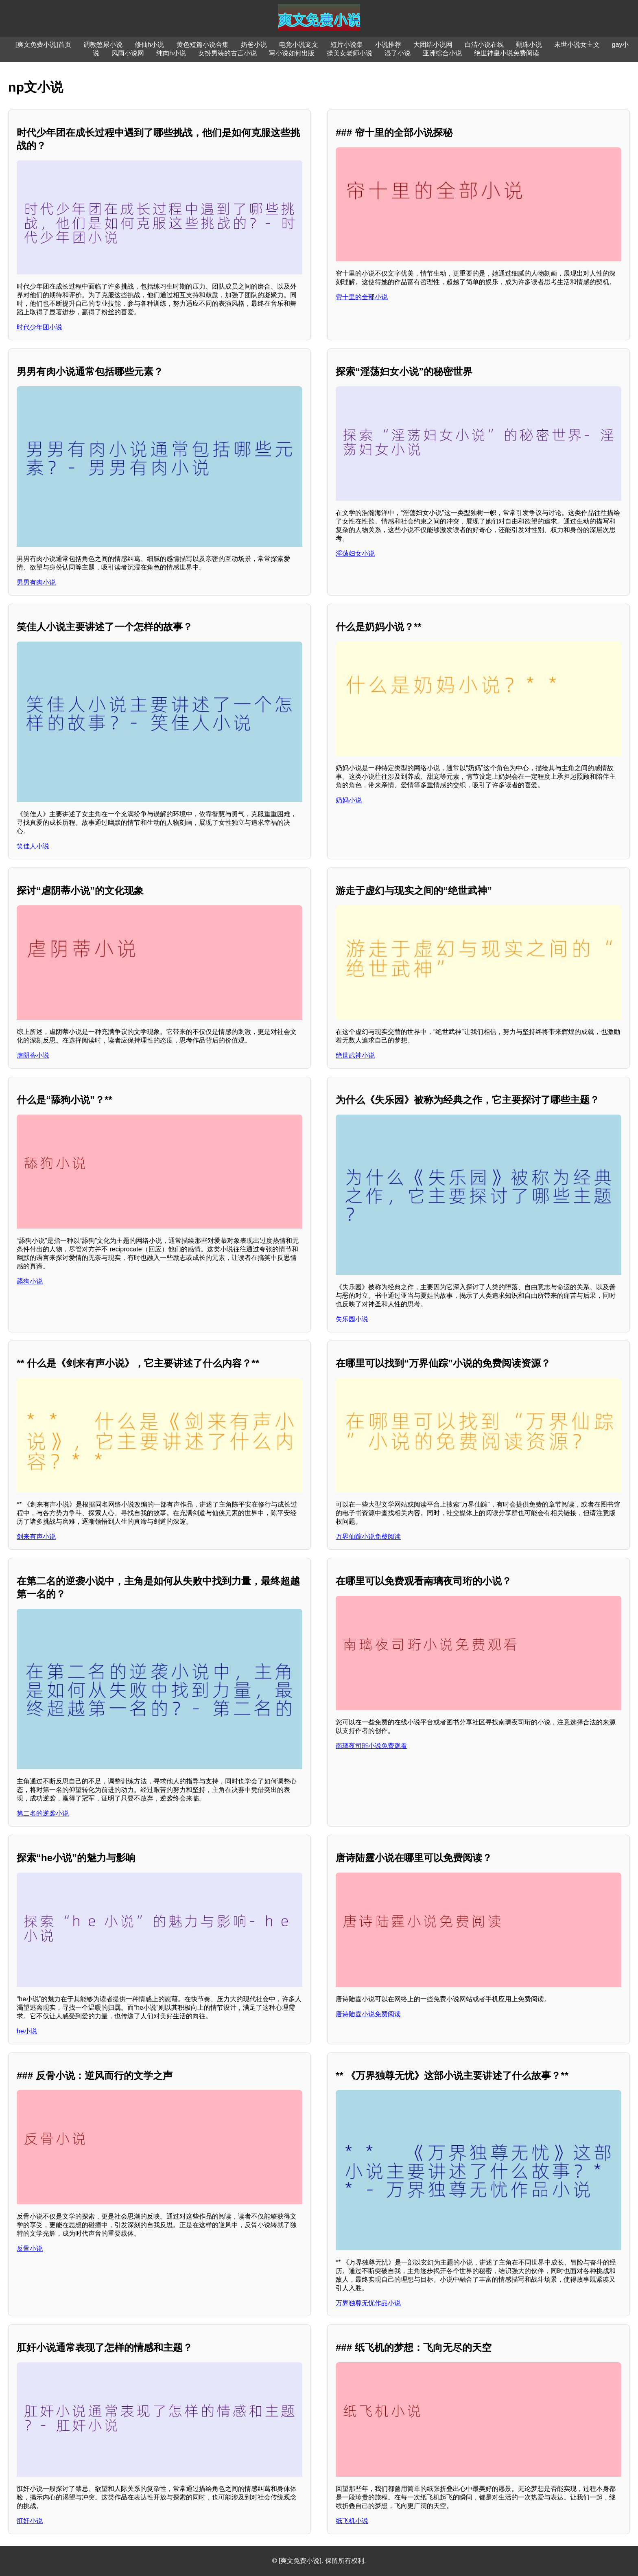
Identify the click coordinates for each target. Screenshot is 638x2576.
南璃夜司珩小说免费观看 (371, 1745)
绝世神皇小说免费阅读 (506, 53)
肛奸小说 (30, 2520)
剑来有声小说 (36, 1536)
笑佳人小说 (33, 846)
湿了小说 (398, 53)
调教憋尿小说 (102, 44)
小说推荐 (388, 44)
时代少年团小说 (39, 327)
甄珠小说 (529, 44)
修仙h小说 (149, 44)
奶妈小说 (349, 800)
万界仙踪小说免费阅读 (368, 1536)
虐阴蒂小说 (33, 1055)
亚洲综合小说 (442, 53)
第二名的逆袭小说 (43, 1813)
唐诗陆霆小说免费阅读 (368, 2014)
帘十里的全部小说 (362, 297)
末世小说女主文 (577, 44)
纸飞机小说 (352, 2520)
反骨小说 (30, 2248)
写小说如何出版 (292, 53)
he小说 (27, 2031)
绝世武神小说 (355, 1055)
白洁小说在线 (484, 44)
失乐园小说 (352, 1319)
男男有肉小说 (36, 582)
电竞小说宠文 (298, 44)
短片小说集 (346, 44)
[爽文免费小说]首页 (43, 44)
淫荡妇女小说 (355, 553)
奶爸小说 (254, 44)
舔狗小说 (30, 1281)
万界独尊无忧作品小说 (368, 2303)
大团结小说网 (432, 44)
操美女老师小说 (349, 53)
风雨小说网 (127, 53)
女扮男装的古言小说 (227, 53)
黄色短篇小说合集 (203, 44)
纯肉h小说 (171, 53)
